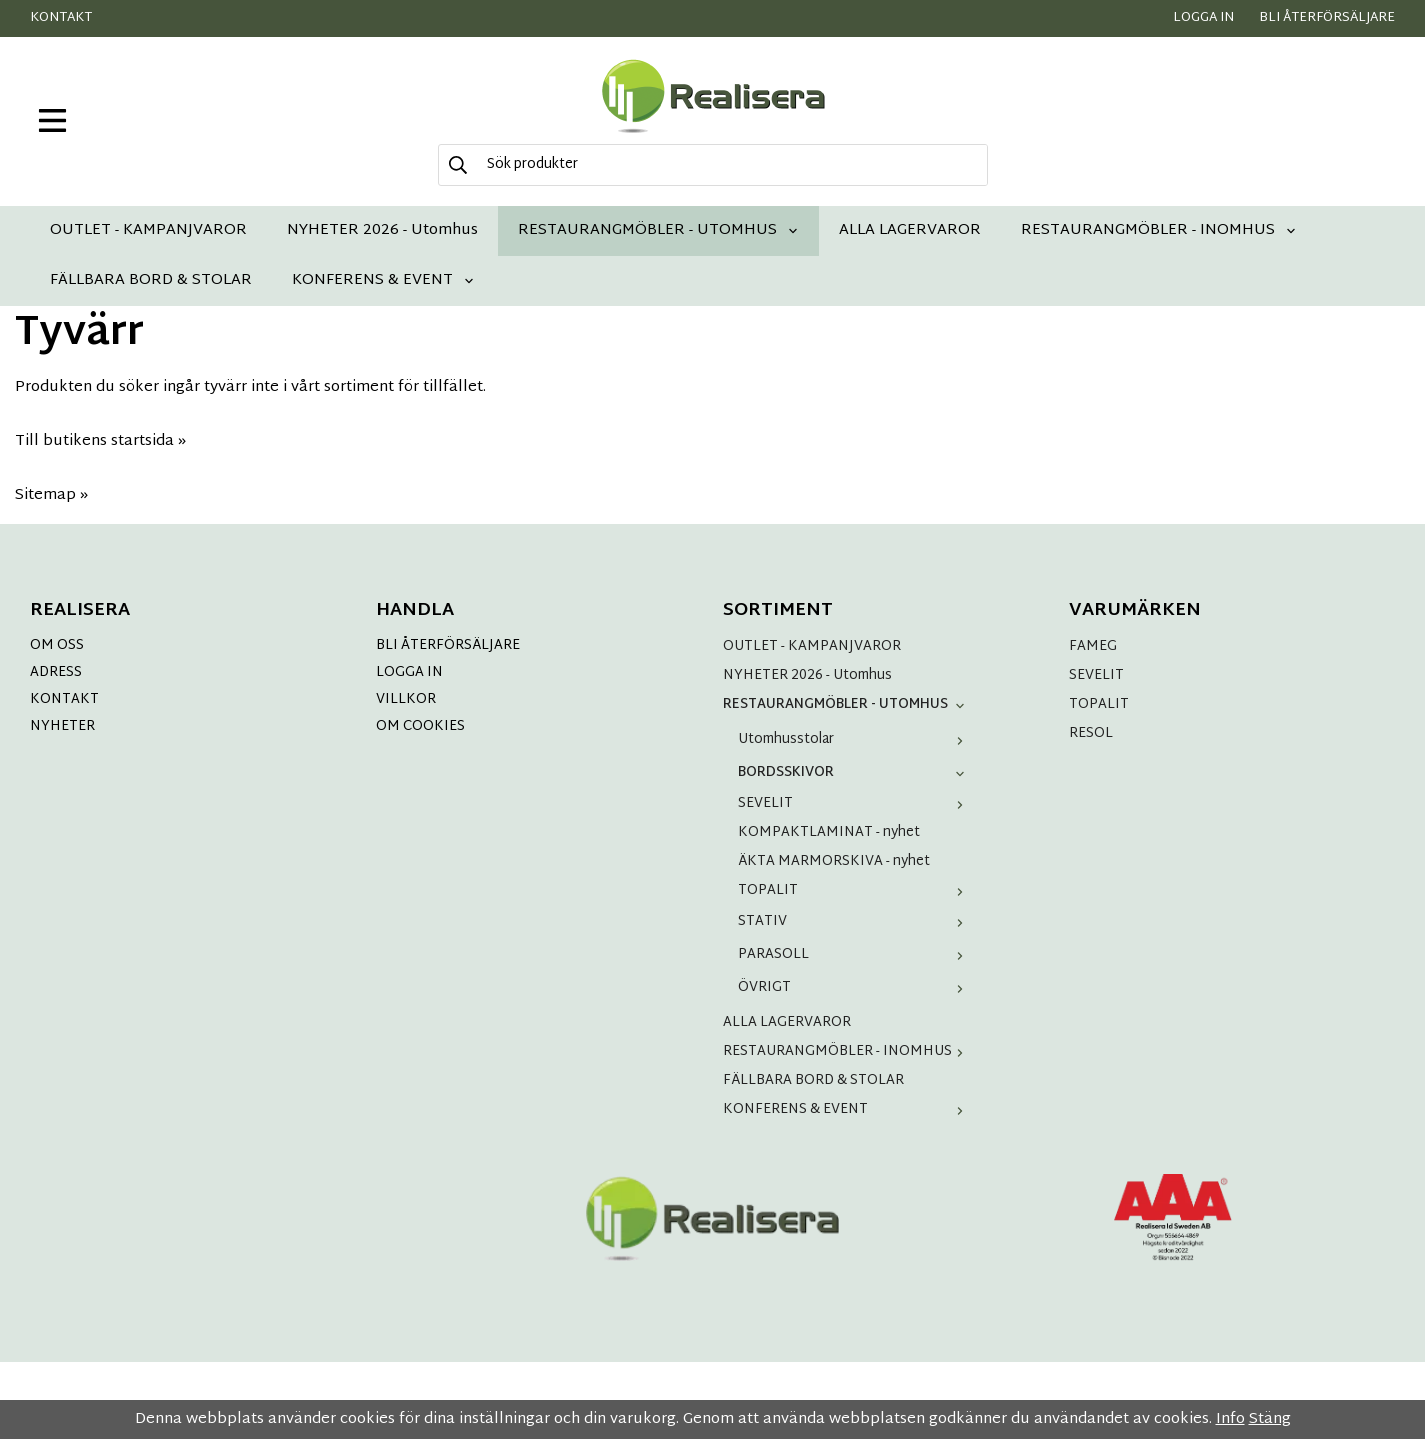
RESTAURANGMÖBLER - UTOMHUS (658, 230)
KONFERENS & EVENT (383, 280)
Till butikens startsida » (100, 441)
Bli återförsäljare (1327, 18)
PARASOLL (855, 954)
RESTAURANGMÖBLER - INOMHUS (1159, 230)
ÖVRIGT (855, 987)
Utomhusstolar (855, 739)
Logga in (1203, 18)
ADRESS (56, 672)
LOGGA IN (409, 672)
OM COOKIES (420, 726)
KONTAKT (64, 699)
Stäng (1270, 1419)
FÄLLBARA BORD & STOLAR (151, 280)
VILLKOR (406, 699)
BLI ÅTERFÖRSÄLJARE (448, 645)
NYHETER (62, 726)
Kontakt (61, 18)
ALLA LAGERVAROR (910, 230)
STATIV (855, 921)
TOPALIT (855, 890)
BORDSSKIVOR (855, 772)
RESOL (1091, 733)
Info (1230, 1419)
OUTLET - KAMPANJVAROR (148, 230)
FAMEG (1093, 646)
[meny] (52, 120)
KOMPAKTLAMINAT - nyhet (829, 832)
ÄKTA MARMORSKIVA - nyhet (834, 861)
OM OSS (57, 645)
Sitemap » (51, 495)
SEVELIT (855, 803)
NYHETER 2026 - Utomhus (382, 230)
